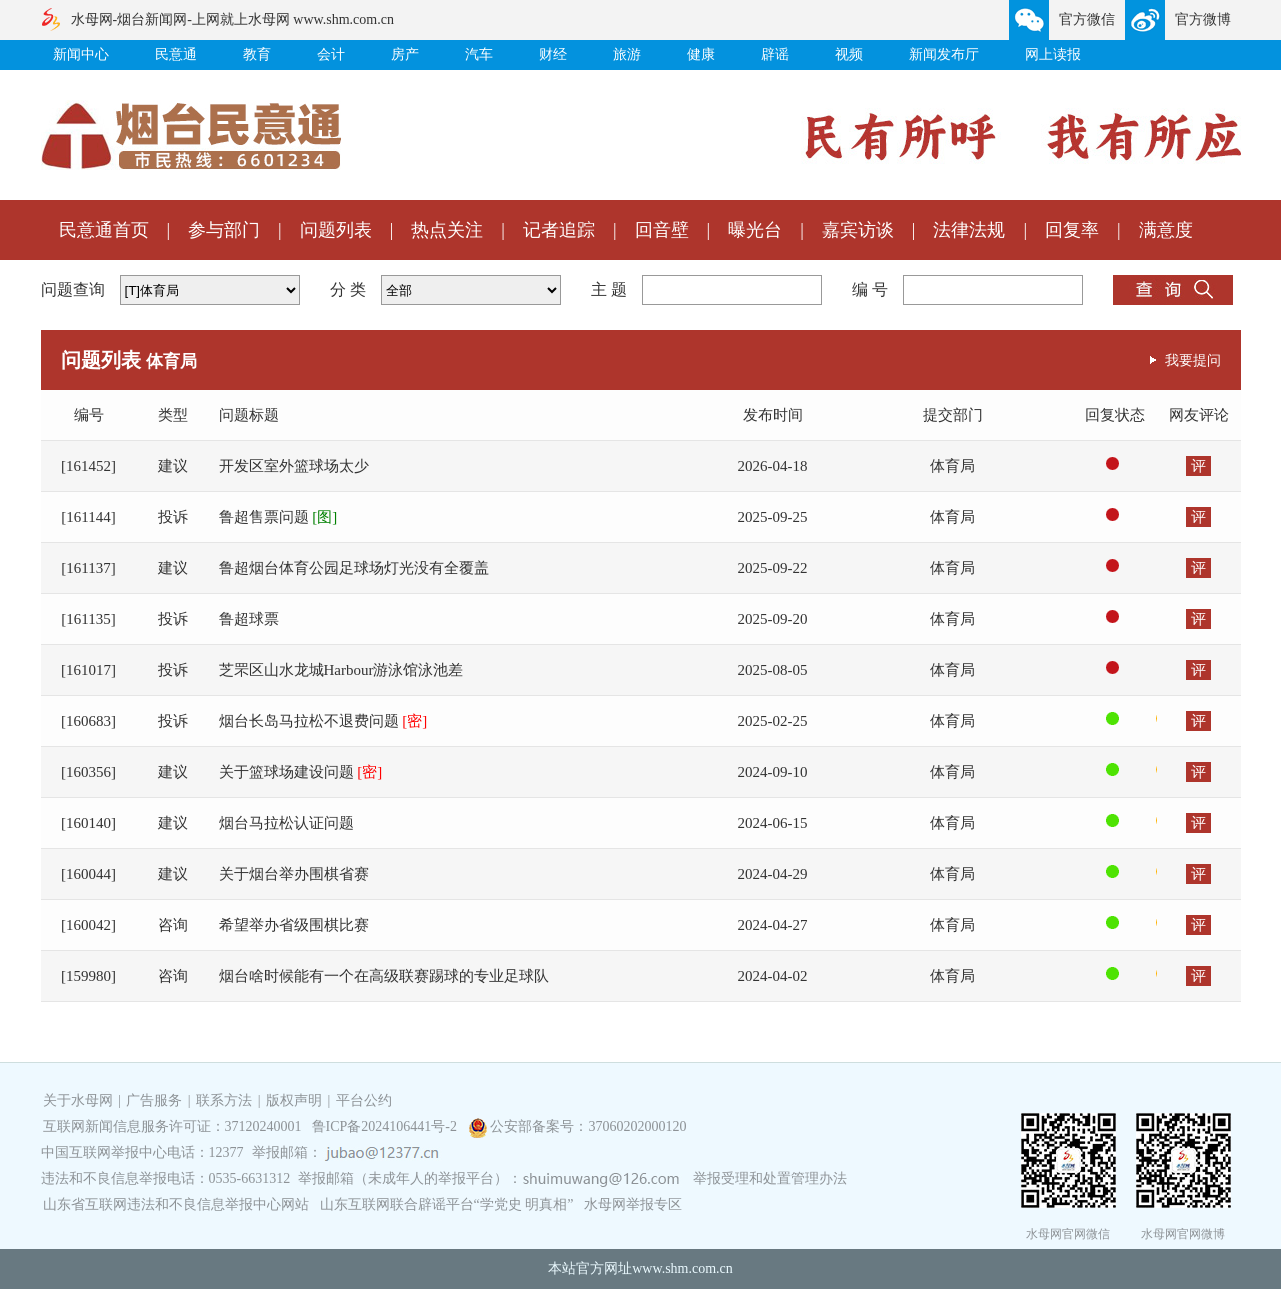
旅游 (627, 54)
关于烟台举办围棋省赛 (294, 874)
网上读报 (1053, 54)
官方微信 (1087, 19)
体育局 (952, 466)
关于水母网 (80, 1100)
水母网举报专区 (633, 1204)
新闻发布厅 (944, 54)
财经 (553, 54)
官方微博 (1203, 19)
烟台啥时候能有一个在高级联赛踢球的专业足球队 (384, 976)
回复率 (1072, 230)
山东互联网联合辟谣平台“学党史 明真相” (447, 1204)
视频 (849, 54)
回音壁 (662, 230)
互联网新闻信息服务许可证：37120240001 (172, 1126)
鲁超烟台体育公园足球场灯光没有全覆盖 (354, 568)
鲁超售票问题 (278, 517)
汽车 (479, 54)
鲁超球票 (249, 619)
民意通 (176, 54)
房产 (405, 54)
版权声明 (294, 1100)
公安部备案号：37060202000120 (588, 1126)
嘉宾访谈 (858, 230)
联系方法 (224, 1100)
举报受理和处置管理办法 (770, 1178)
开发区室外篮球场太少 (294, 466)
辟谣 (775, 54)
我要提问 (1193, 360)
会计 (331, 54)
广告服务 (154, 1100)
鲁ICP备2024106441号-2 (386, 1126)
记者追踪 (559, 230)
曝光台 (755, 230)
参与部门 (224, 230)
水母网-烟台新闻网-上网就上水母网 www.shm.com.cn (232, 19)
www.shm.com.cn (682, 1268)
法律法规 (969, 230)
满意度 (1166, 230)
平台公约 (364, 1100)
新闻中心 (81, 54)
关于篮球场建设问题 (301, 772)
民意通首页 (104, 230)
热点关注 (447, 230)
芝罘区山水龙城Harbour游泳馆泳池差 (341, 670)
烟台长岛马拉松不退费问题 (323, 721)
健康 (701, 54)
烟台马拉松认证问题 (286, 823)
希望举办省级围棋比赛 (294, 925)
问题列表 (336, 230)
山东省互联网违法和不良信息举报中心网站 (176, 1204)
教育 (257, 54)
